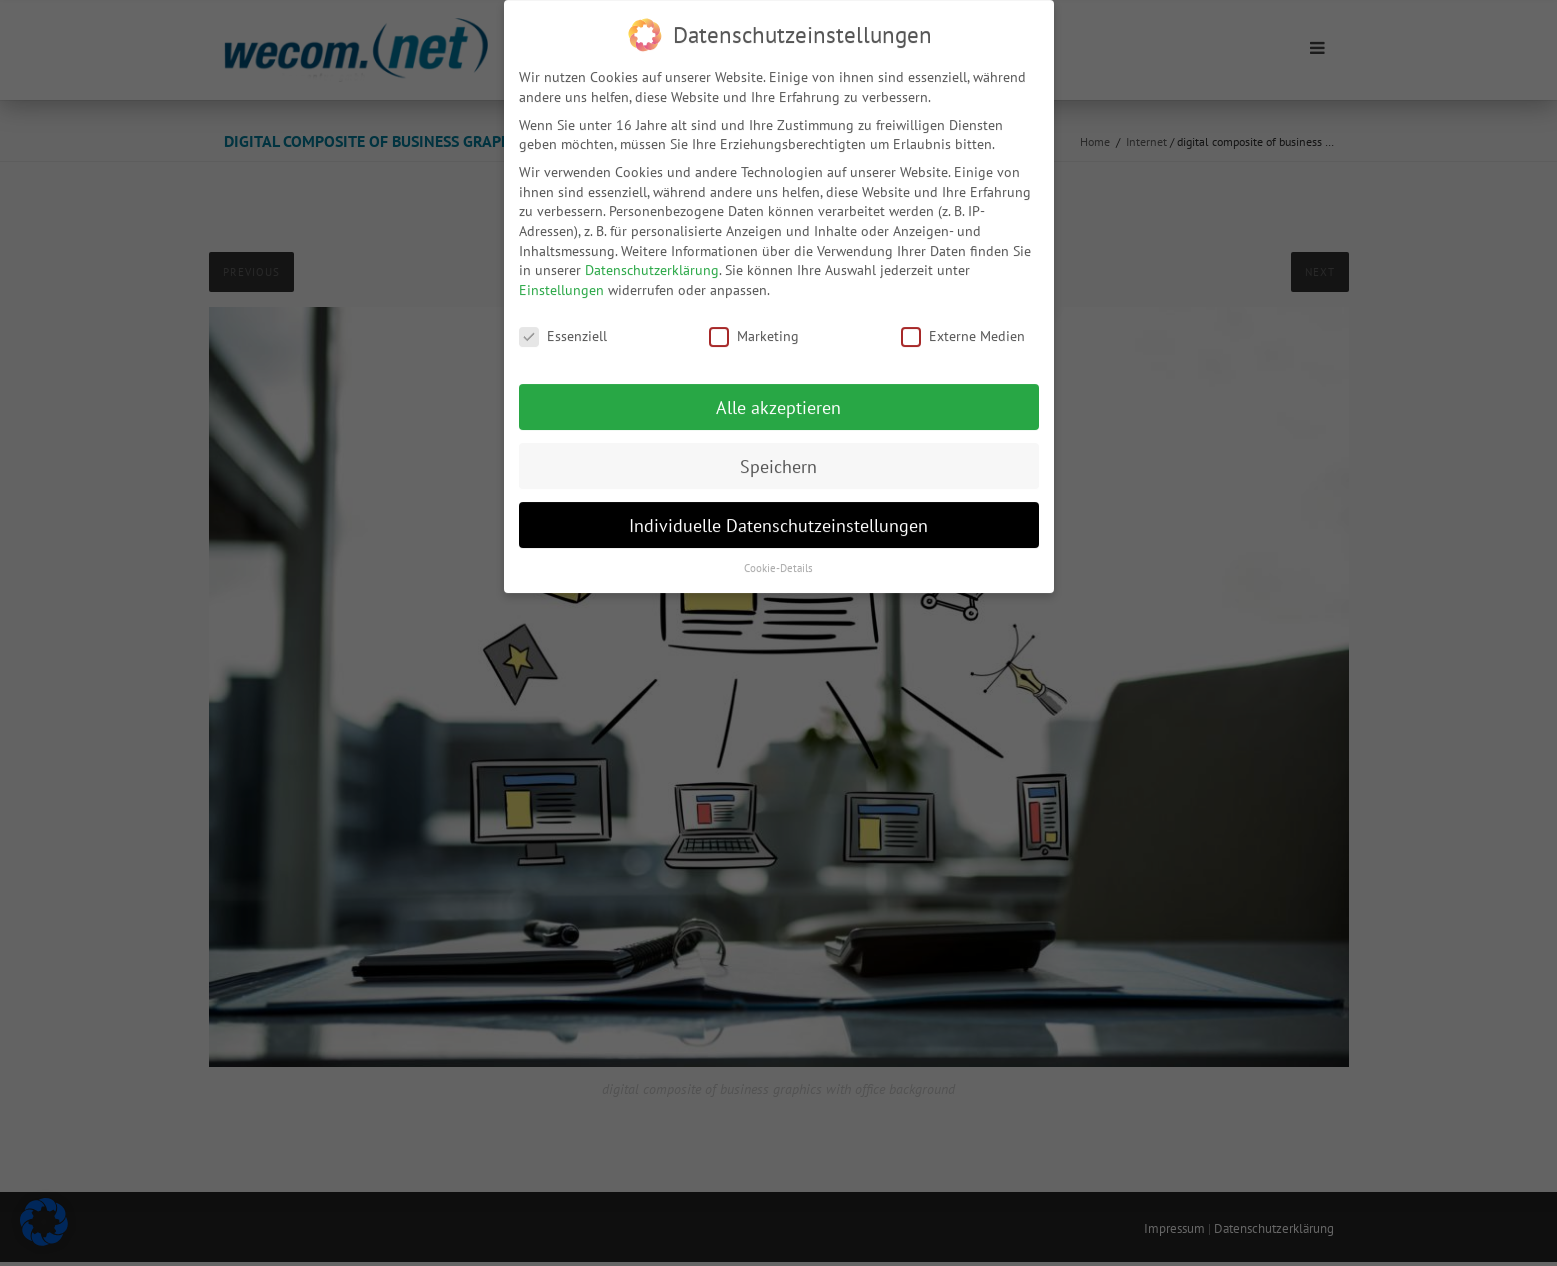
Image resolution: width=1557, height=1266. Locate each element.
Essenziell (563, 324)
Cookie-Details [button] (778, 556)
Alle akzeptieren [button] (778, 395)
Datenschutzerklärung (652, 258)
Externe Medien (963, 324)
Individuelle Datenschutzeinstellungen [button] (778, 512)
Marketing (754, 324)
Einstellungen (561, 278)
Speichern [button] (778, 454)
